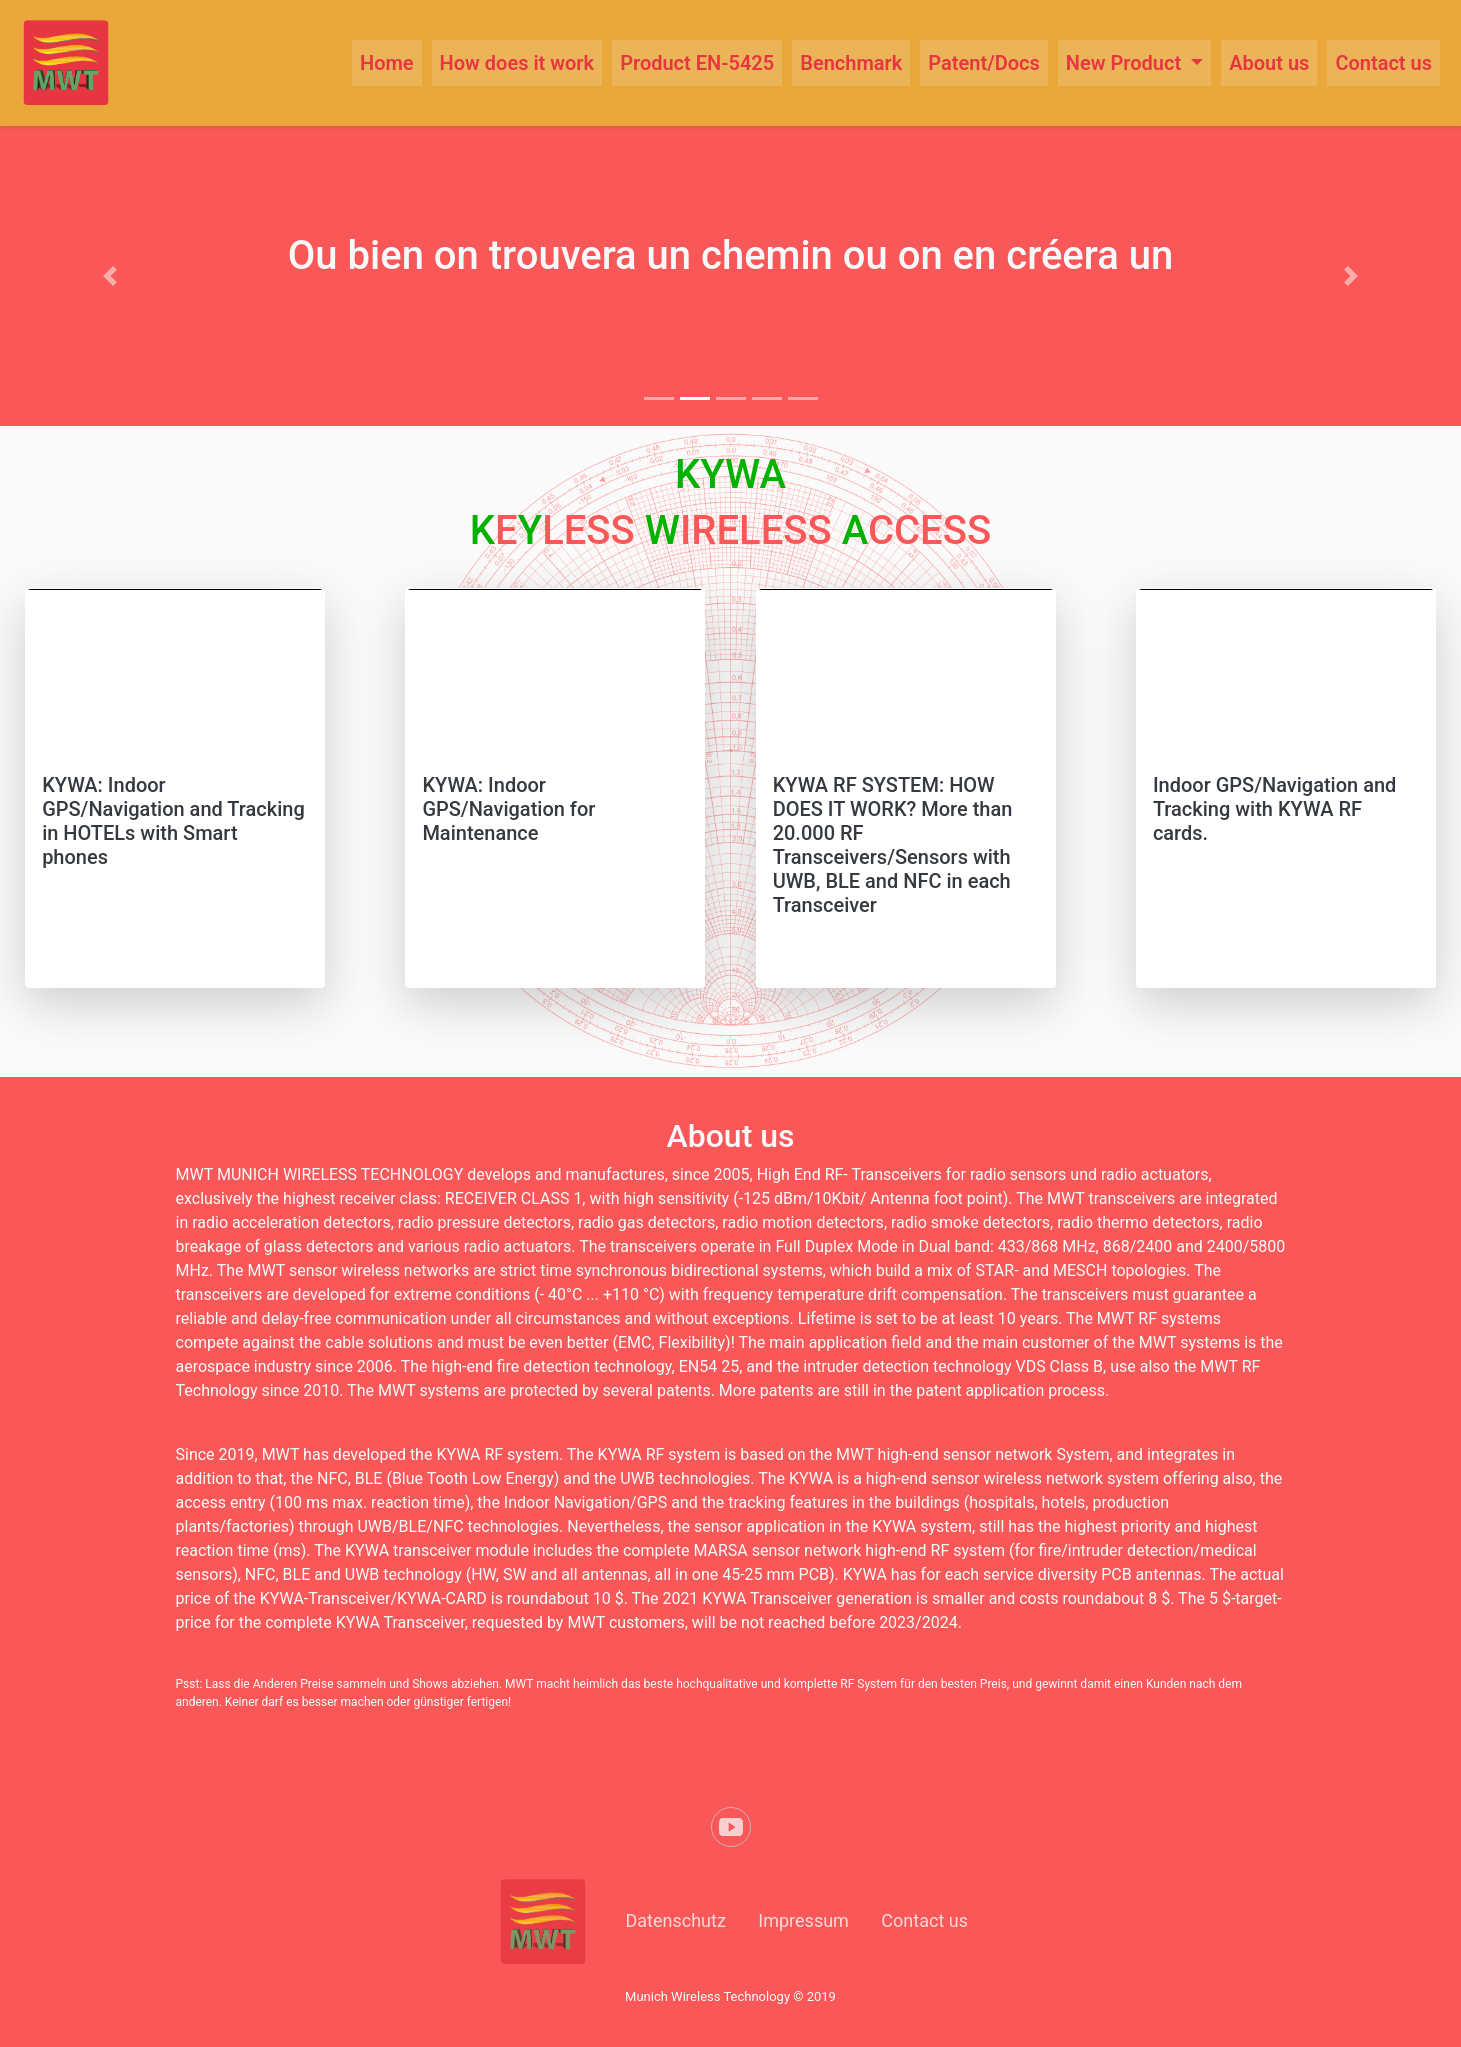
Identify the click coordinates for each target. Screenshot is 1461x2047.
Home (387, 63)
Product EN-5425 (697, 63)
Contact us (1383, 63)
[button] (109, 276)
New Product (1126, 63)
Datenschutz (676, 1920)
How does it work (517, 63)
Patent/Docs (984, 63)
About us (1269, 63)
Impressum (803, 1920)
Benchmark (851, 63)
